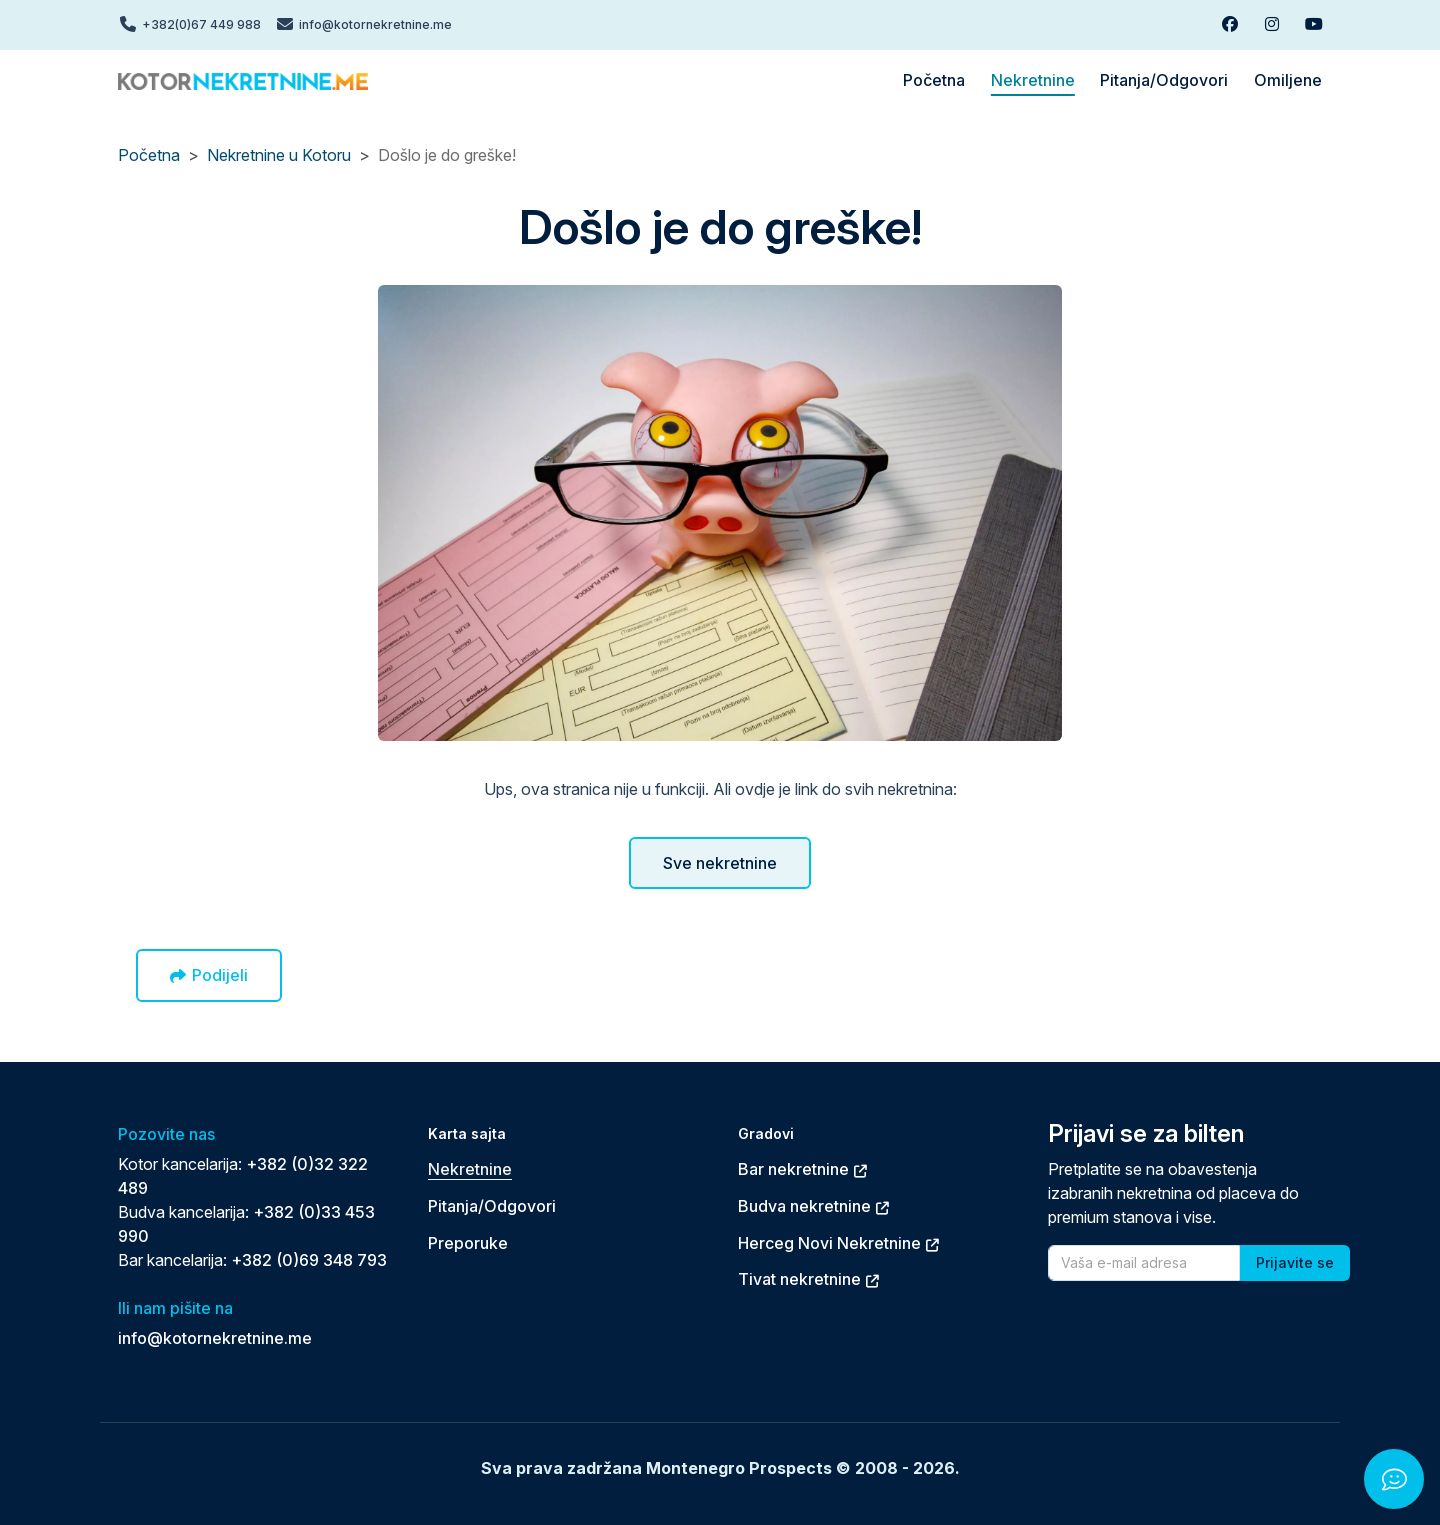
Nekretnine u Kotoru (279, 155)
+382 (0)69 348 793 (309, 1260)
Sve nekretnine (720, 863)
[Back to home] (243, 80)
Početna (149, 155)
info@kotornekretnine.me (215, 1338)
